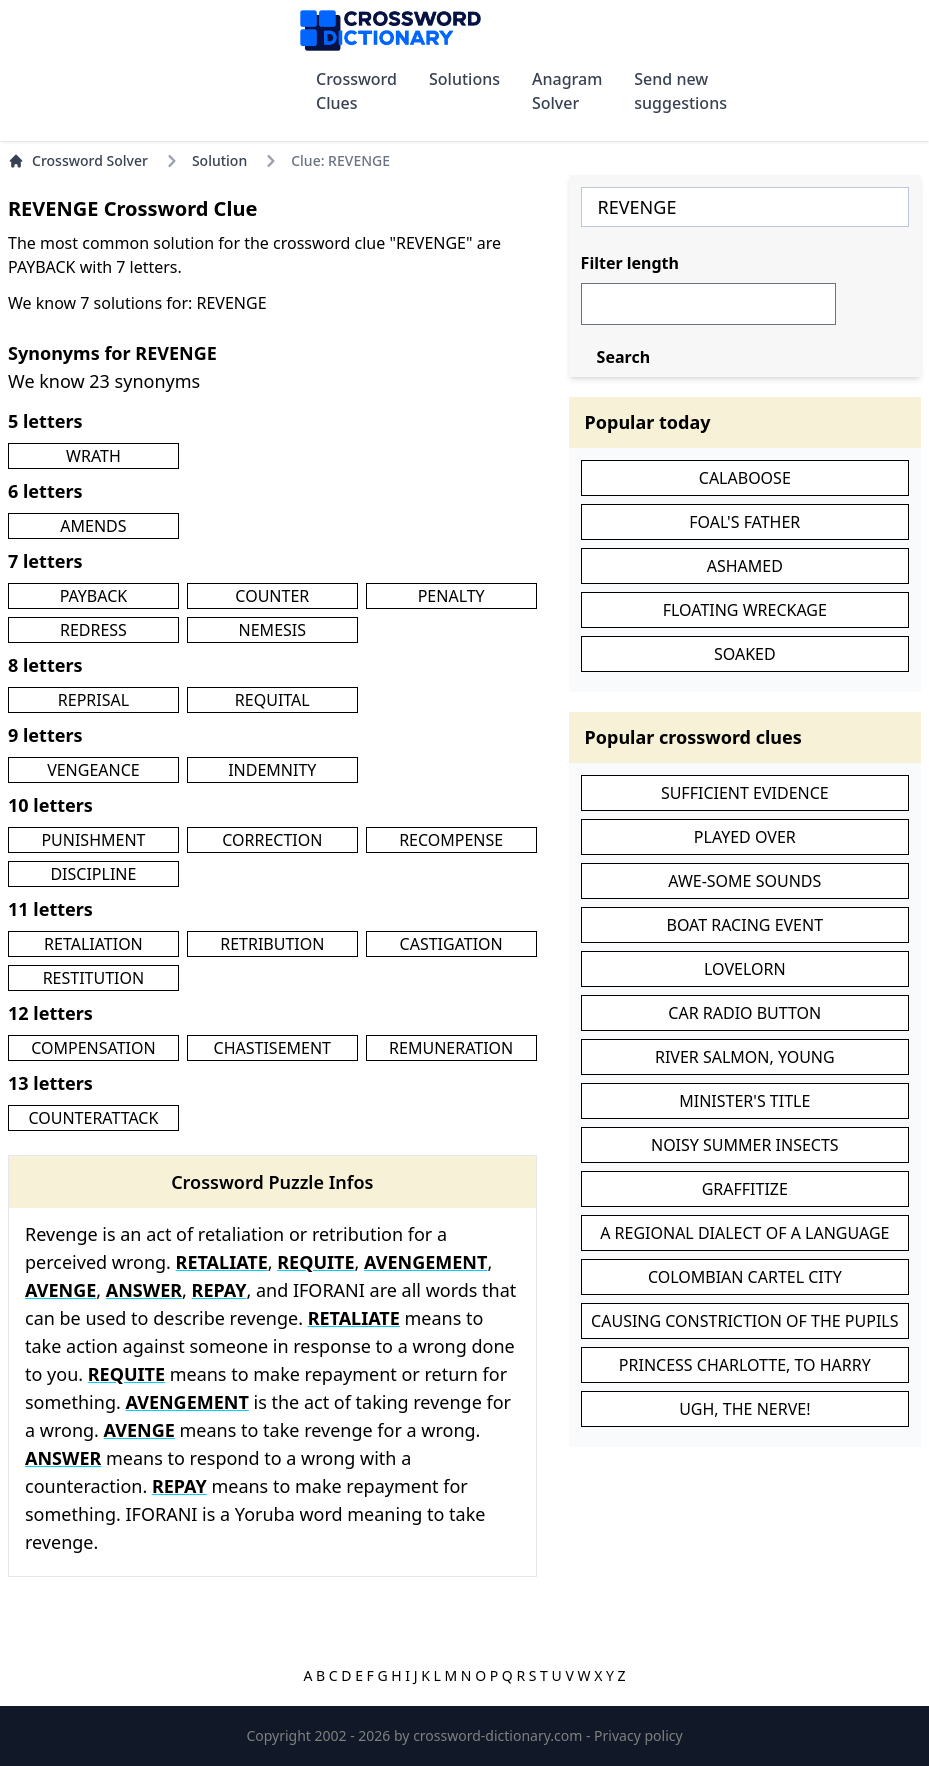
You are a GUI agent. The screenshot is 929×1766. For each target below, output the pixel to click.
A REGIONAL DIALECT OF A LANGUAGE (744, 1233)
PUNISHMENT (93, 840)
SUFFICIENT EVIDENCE (745, 793)
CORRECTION (272, 840)
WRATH (93, 456)
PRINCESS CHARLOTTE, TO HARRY (745, 1365)
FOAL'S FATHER (744, 522)
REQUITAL (272, 700)
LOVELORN (745, 969)
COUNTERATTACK (93, 1118)
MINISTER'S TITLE (744, 1101)
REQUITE (315, 1262)
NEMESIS (272, 630)
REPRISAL (93, 700)
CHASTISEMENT (272, 1048)
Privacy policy (638, 1735)
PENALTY (451, 596)
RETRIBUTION (272, 944)
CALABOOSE (745, 478)
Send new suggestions (680, 91)
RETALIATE (222, 1262)
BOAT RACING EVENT (745, 925)
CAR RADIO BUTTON (744, 1013)
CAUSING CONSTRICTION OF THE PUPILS (744, 1321)
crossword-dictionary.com (499, 1735)
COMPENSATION (93, 1048)
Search (623, 357)
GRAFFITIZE (745, 1189)
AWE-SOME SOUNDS (744, 881)
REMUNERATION (451, 1048)
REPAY (219, 1290)
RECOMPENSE (451, 840)
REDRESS (93, 630)
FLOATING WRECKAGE (745, 610)
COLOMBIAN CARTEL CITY (745, 1277)
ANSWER (144, 1290)
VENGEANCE (93, 770)
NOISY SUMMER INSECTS (745, 1145)
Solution (219, 160)
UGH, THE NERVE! (744, 1409)
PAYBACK (94, 596)
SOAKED (745, 654)
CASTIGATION (451, 944)
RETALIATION (93, 944)
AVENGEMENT (425, 1262)
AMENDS (93, 526)
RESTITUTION (94, 978)
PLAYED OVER (745, 837)
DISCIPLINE (93, 874)
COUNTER (272, 596)
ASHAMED (745, 566)
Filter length (630, 263)
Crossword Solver (78, 160)
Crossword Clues (356, 91)
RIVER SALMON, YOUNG (745, 1057)
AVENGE (60, 1290)
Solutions (464, 79)
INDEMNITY (272, 770)
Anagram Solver (567, 91)
